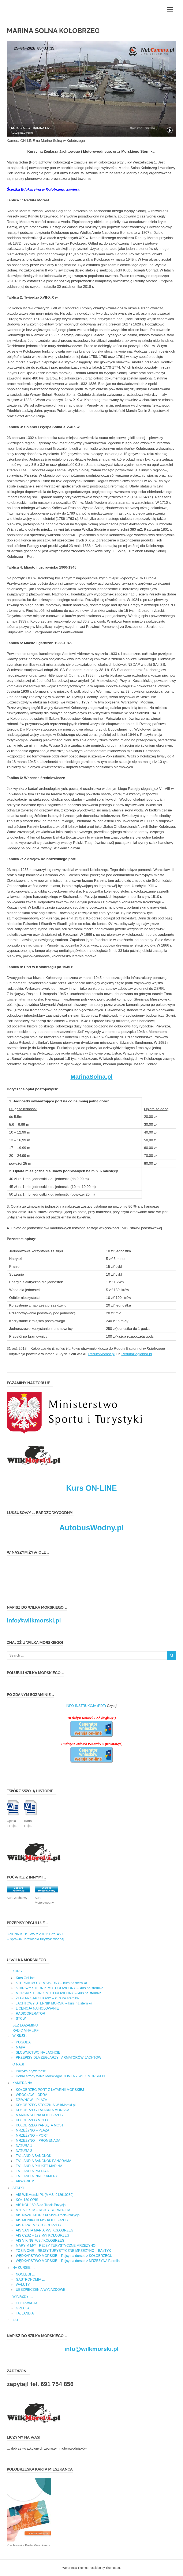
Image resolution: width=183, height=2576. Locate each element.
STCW (21, 2018)
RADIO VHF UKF (25, 2030)
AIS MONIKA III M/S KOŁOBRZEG (42, 2220)
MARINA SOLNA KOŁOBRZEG (39, 2115)
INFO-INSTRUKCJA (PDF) (86, 1706)
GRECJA (23, 2308)
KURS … (19, 1971)
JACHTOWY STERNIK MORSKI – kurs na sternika (54, 2003)
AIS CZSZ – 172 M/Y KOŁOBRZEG (42, 2235)
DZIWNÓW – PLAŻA (31, 2100)
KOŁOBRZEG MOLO (32, 2120)
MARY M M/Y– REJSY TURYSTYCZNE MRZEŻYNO (56, 2245)
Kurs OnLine (25, 1978)
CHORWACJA (26, 2303)
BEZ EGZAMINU (25, 2025)
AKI (15, 2320)
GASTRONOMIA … (30, 2279)
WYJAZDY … (22, 2296)
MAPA (20, 2047)
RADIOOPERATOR (30, 2013)
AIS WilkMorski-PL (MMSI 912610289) (45, 2195)
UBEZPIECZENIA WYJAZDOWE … (43, 2289)
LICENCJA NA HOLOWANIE (37, 2008)
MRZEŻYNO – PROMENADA (38, 2140)
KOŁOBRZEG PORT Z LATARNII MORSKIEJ (50, 2090)
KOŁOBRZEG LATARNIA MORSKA (42, 2110)
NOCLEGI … (25, 2274)
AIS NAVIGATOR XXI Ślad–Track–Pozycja (48, 2215)
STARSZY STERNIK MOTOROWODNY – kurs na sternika (59, 1988)
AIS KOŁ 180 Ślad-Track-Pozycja (41, 2205)
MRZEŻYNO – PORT (32, 2135)
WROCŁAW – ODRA (31, 2095)
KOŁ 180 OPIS (27, 2200)
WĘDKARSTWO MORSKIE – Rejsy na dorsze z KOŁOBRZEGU (64, 2256)
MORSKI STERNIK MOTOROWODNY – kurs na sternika (58, 1993)
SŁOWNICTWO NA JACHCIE (38, 2052)
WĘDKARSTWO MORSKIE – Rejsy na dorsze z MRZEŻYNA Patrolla (68, 2261)
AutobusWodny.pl (91, 1527)
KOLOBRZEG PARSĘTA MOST (40, 2125)
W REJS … (21, 2035)
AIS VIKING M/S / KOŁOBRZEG (40, 2240)
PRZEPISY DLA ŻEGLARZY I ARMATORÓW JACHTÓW (58, 2057)
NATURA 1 (24, 2145)
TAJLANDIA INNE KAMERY (37, 2176)
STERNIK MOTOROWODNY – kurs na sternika (51, 1983)
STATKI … (20, 2188)
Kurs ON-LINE (91, 1488)
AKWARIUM (25, 2181)
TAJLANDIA (25, 2313)
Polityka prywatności (31, 2071)
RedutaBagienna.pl (136, 1354)
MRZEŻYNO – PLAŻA (32, 2130)
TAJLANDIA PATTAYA (32, 2171)
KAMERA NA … (24, 2083)
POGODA (23, 2042)
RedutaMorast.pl (101, 1354)
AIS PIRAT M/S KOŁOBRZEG (38, 2225)
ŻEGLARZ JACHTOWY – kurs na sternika (47, 1998)
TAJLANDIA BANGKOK (33, 2156)
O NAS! (18, 2064)
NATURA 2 (24, 2150)
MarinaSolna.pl (91, 1076)
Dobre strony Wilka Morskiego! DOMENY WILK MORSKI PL (61, 2076)
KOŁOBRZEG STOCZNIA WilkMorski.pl (45, 2105)
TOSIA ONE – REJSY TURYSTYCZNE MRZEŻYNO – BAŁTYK (63, 2250)
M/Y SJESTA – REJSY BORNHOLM (43, 2210)
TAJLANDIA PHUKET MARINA (39, 2166)
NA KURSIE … (23, 2267)
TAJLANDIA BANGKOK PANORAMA (43, 2161)
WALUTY (23, 2284)
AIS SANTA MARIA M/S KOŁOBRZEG (45, 2230)
